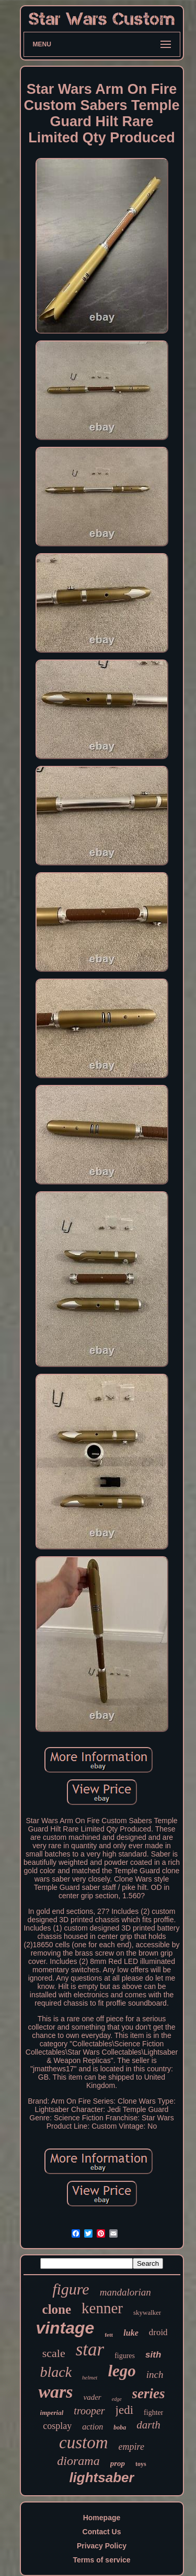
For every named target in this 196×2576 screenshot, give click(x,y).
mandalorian (125, 2292)
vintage (65, 2327)
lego (121, 2371)
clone (57, 2309)
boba (119, 2427)
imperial (52, 2412)
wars (55, 2391)
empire (131, 2446)
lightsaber (101, 2477)
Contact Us (102, 2532)
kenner (102, 2308)
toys (140, 2464)
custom (83, 2442)
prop (117, 2463)
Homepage (102, 2517)
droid (158, 2332)
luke (130, 2332)
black (56, 2372)
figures (124, 2356)
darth (148, 2425)
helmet (89, 2377)
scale (53, 2353)
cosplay (57, 2426)
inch (155, 2374)
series (148, 2393)
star (90, 2349)
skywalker (147, 2312)
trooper (89, 2410)
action (92, 2426)
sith (153, 2355)
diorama (78, 2461)
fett (109, 2334)
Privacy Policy (101, 2546)
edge (117, 2399)
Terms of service (101, 2560)
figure (70, 2289)
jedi (125, 2409)
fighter (153, 2412)
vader (92, 2397)
